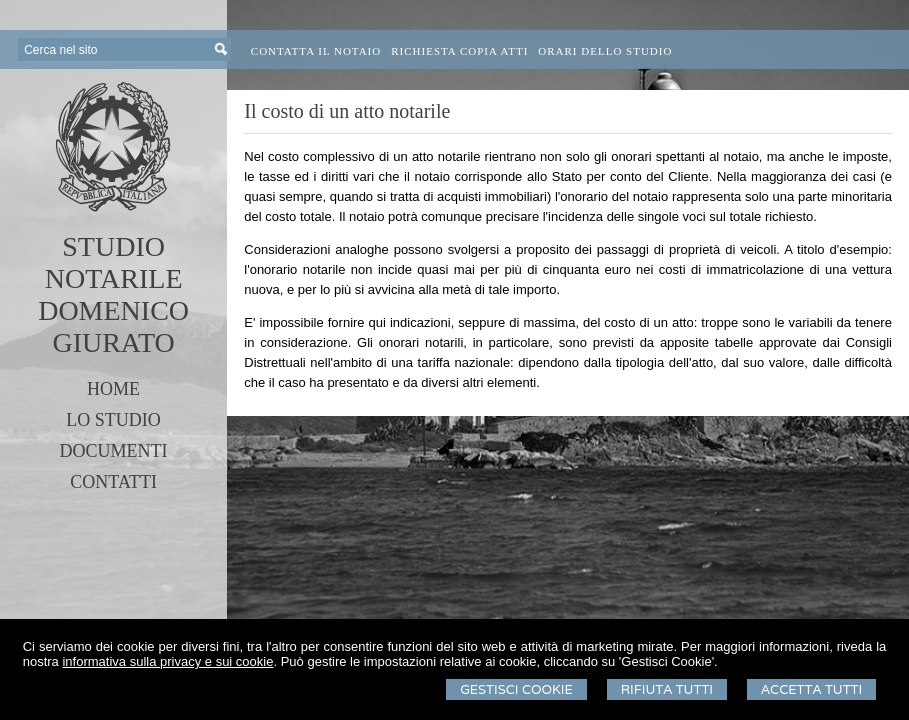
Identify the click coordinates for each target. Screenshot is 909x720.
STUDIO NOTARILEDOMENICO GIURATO (113, 294)
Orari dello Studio (605, 51)
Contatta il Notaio (316, 51)
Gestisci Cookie (516, 689)
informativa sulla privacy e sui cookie (167, 661)
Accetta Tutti (811, 689)
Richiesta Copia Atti (459, 51)
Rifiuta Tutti (667, 689)
